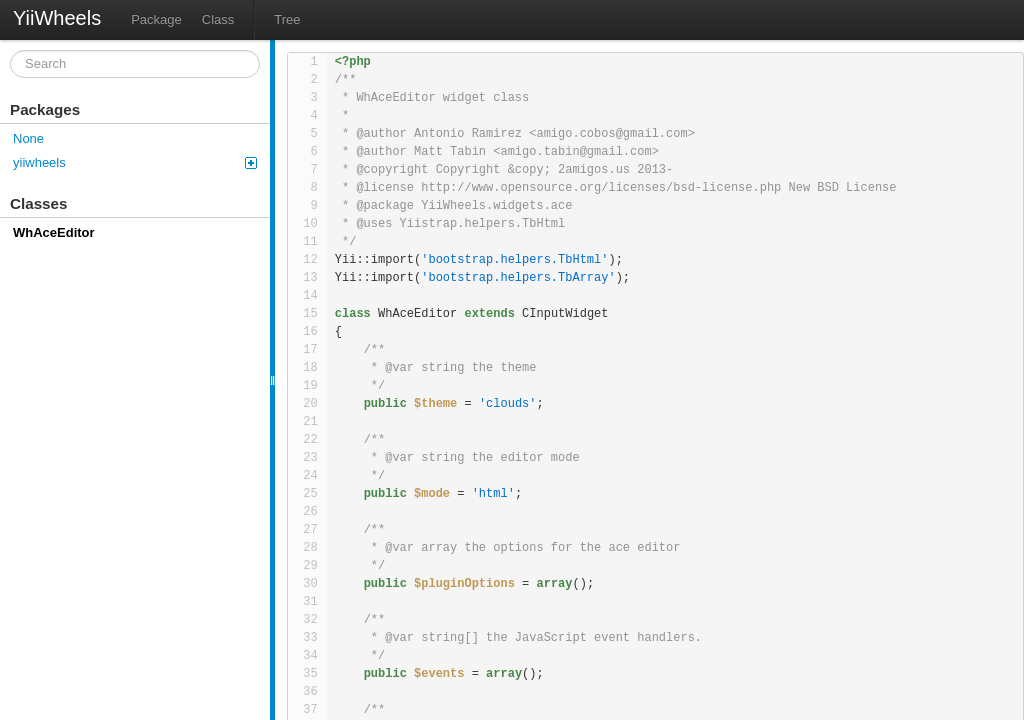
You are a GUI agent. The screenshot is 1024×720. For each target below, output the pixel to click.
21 (310, 422)
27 (310, 530)
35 (310, 674)
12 (310, 260)
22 (310, 440)
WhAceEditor (54, 232)
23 (310, 458)
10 (310, 224)
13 (310, 278)
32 (310, 620)
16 (310, 332)
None (28, 138)
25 (310, 494)
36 (310, 692)
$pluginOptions (464, 584)
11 (310, 242)
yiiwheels (135, 162)
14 (310, 296)
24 (310, 476)
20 (310, 404)
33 (310, 638)
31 (310, 602)
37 (310, 710)
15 (310, 314)
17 (310, 350)
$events (439, 674)
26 (310, 512)
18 (310, 368)
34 (310, 656)
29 (310, 566)
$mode (432, 494)
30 (310, 584)
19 (310, 386)
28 (310, 548)
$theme (435, 404)
